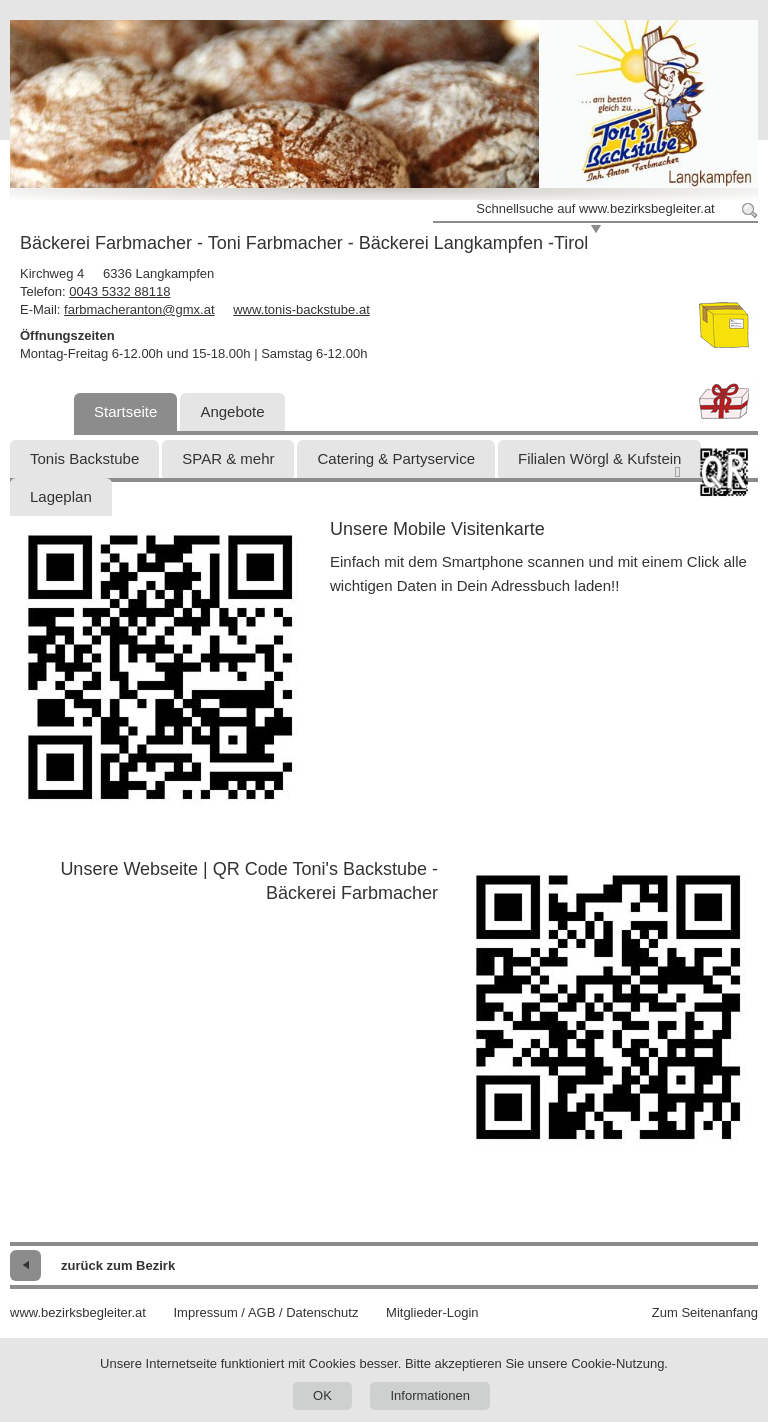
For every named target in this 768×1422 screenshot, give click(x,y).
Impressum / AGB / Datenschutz (265, 1312)
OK (322, 1395)
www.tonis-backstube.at (301, 309)
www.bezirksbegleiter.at (78, 1312)
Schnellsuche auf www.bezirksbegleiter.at (595, 208)
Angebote (232, 411)
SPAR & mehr (228, 458)
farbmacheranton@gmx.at (139, 309)
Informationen (430, 1395)
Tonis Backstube (84, 458)
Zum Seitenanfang (705, 1312)
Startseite (125, 411)
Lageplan (61, 496)
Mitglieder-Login (432, 1312)
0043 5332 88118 (119, 291)
